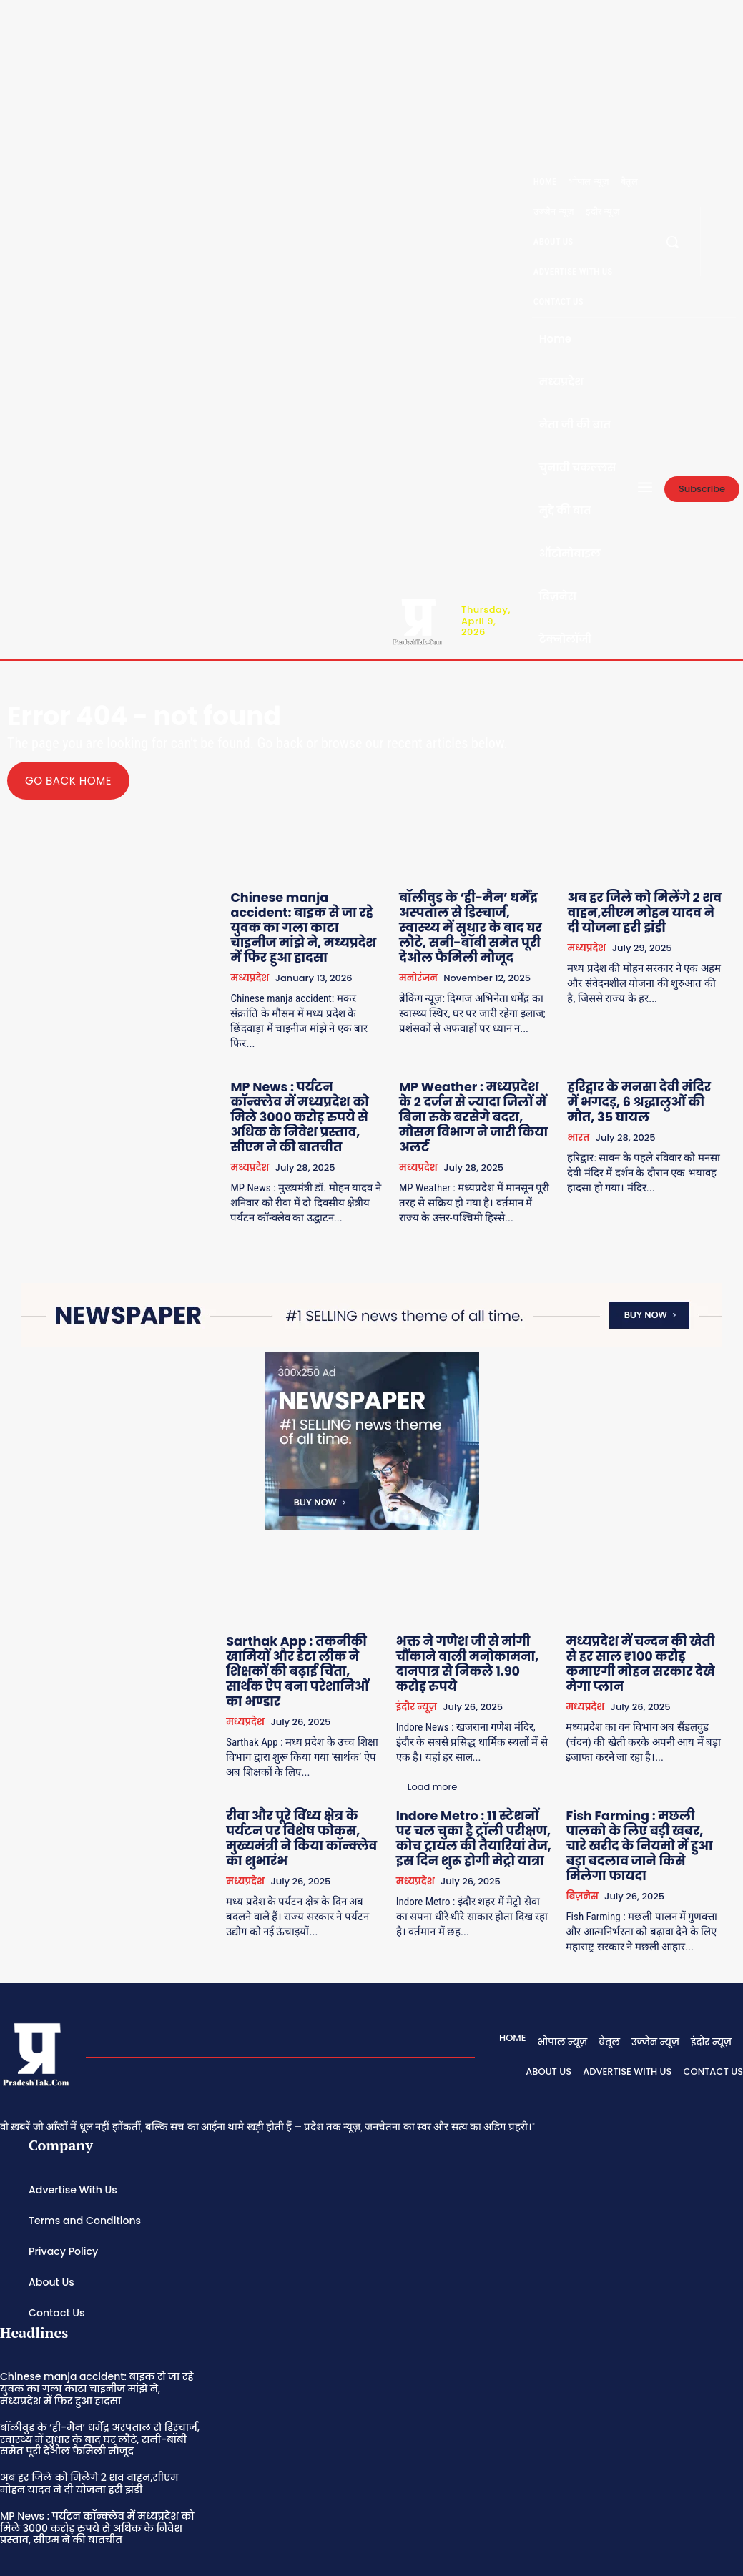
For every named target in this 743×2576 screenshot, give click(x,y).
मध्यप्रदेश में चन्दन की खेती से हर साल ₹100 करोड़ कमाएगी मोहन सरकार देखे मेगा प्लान (643, 1606)
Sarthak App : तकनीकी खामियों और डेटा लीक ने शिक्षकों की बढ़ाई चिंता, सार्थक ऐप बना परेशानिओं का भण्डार (318, 1612)
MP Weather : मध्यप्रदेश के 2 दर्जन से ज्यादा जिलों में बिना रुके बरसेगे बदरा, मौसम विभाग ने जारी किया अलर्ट (485, 1082)
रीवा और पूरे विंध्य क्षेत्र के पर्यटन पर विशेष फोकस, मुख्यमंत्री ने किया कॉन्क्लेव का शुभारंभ (322, 1756)
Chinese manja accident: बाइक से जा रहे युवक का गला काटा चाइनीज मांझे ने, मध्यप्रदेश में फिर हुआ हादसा (318, 916)
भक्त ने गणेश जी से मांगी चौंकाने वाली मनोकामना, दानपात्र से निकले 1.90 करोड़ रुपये (478, 1612)
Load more (292, 1882)
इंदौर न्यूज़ (431, 1651)
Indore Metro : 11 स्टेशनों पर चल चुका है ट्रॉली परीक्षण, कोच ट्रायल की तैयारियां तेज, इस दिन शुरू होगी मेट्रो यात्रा (485, 1763)
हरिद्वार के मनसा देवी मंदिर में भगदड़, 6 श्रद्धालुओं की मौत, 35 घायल (647, 1076)
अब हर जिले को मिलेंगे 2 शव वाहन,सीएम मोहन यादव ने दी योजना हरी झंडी (643, 910)
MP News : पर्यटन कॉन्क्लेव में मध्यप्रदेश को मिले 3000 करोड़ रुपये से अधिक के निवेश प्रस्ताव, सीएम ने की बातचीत (323, 1082)
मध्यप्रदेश (268, 955)
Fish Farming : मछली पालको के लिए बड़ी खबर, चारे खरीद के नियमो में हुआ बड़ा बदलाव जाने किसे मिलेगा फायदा (647, 1763)
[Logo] (417, 620)
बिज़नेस (590, 1802)
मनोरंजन (430, 968)
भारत (585, 1108)
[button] (672, 242)
